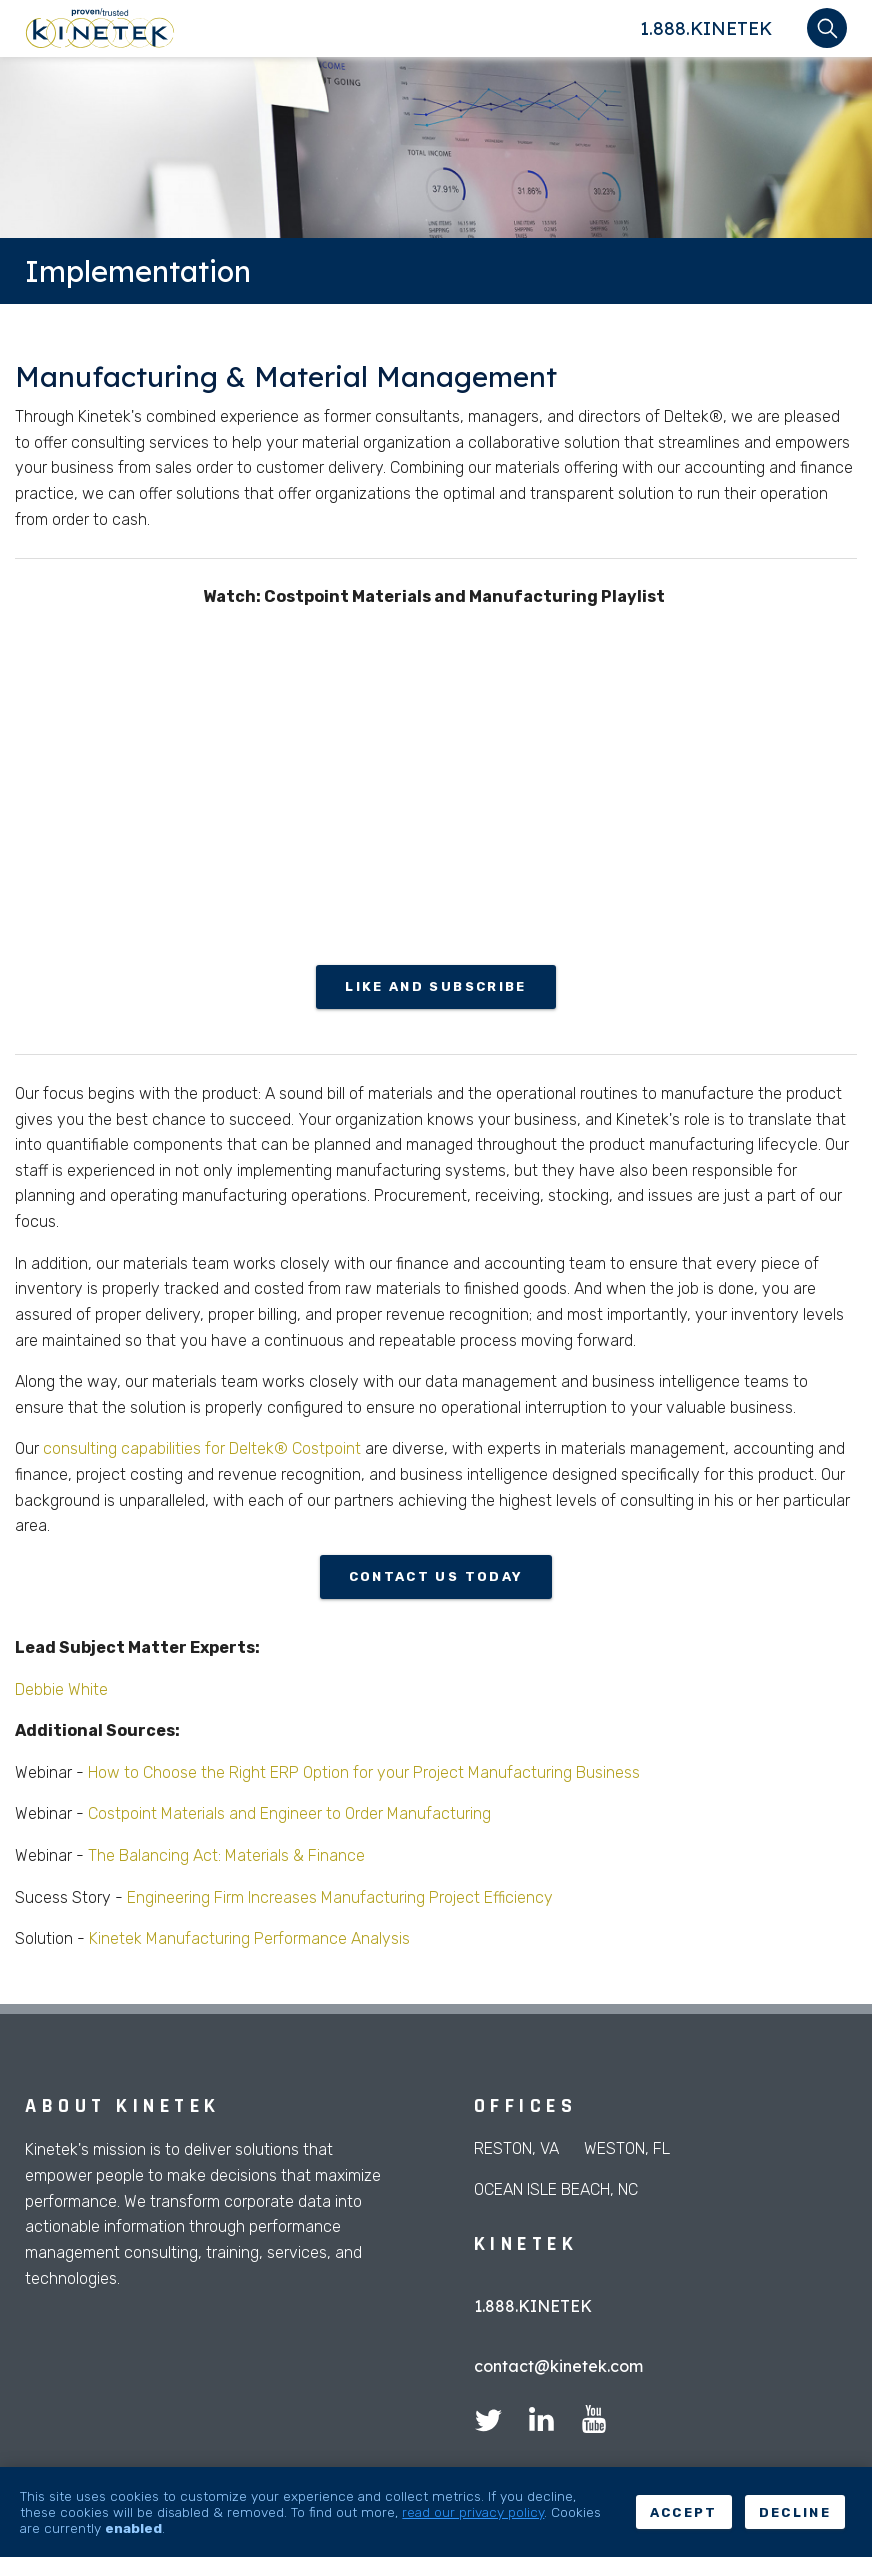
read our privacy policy (473, 2512)
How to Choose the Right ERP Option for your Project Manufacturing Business (364, 1772)
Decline (795, 2512)
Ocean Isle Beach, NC (556, 2189)
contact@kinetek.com (558, 2366)
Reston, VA (516, 2148)
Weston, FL (627, 2148)
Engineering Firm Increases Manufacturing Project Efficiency (340, 1897)
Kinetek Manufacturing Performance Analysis (247, 1938)
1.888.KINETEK (706, 28)
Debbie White (61, 1689)
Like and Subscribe (435, 986)
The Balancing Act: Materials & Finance (224, 1855)
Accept (684, 2512)
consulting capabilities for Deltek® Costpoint (202, 1448)
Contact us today (436, 1576)
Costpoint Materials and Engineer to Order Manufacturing (287, 1813)
